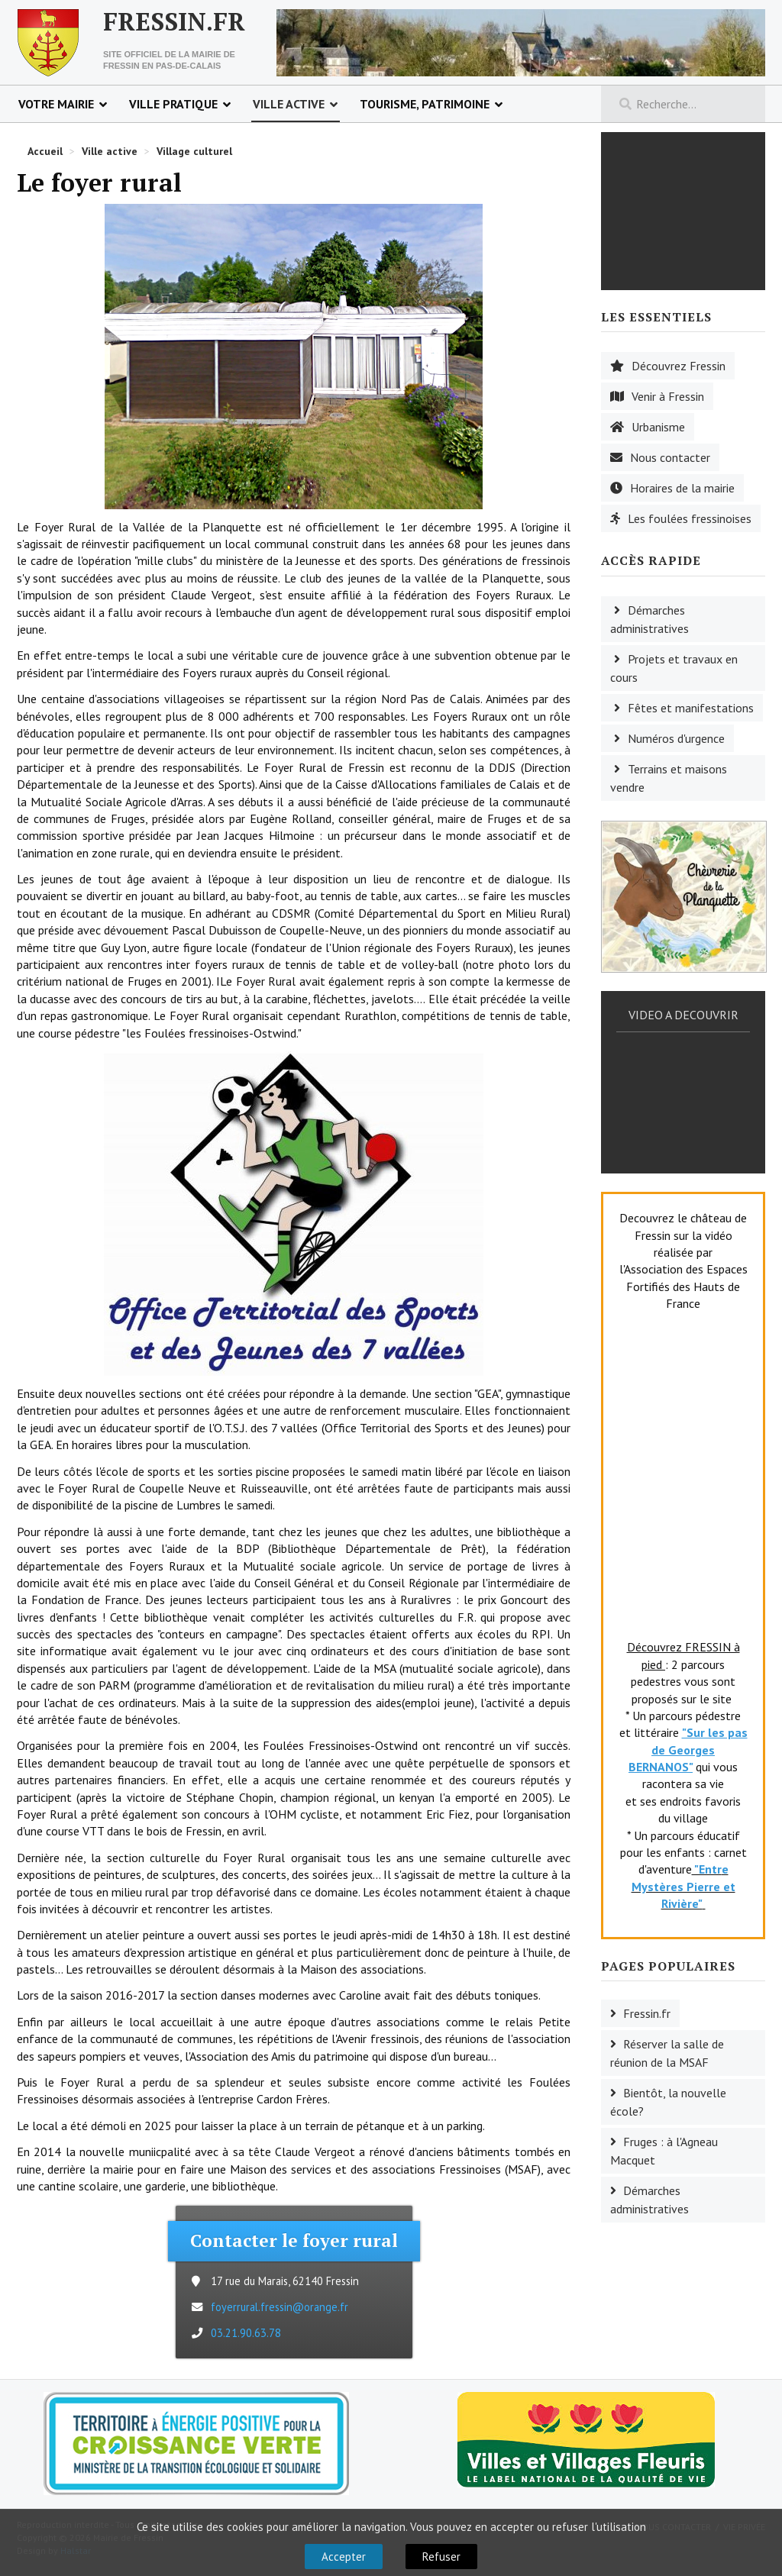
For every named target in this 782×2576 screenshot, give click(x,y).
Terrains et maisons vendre (668, 778)
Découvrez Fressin (678, 365)
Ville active (289, 103)
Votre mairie (56, 103)
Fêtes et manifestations (691, 707)
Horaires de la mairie (682, 488)
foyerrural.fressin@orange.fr (279, 2307)
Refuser (441, 2556)
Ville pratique (173, 103)
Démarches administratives (649, 619)
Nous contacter (670, 457)
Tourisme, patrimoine (425, 103)
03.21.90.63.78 (246, 2333)
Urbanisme (658, 426)
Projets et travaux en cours (674, 668)
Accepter (344, 2556)
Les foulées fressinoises (689, 518)
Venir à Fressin (668, 396)
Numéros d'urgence (676, 738)
